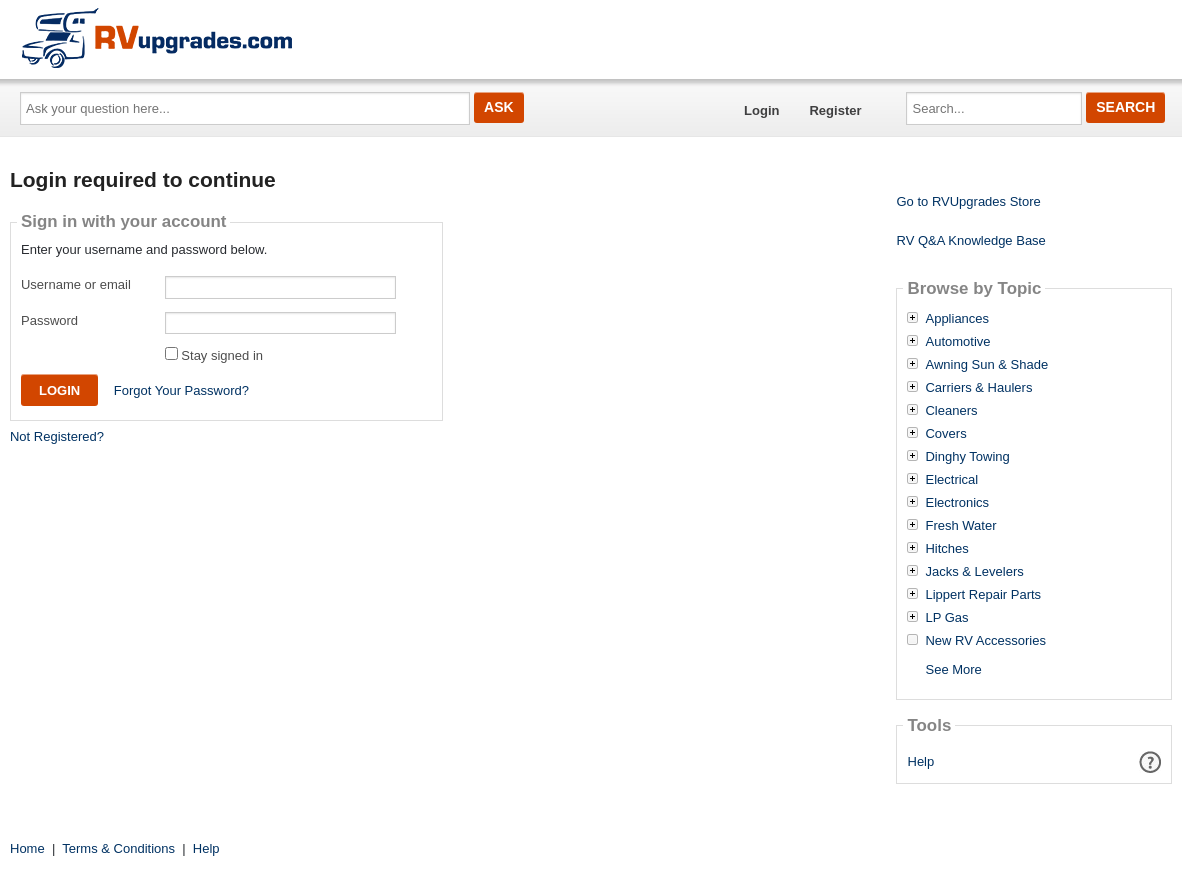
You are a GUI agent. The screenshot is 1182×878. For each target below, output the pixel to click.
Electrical (951, 480)
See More (953, 669)
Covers (945, 434)
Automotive (957, 342)
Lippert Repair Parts (983, 595)
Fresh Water (960, 526)
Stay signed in (222, 355)
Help (921, 761)
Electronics (957, 503)
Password (49, 320)
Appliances (957, 319)
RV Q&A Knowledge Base (970, 240)
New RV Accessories (985, 641)
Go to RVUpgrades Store (968, 201)
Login (761, 110)
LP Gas (946, 618)
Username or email (76, 284)
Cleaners (951, 411)
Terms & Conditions (118, 848)
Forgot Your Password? (181, 390)
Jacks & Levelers (974, 572)
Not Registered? (57, 436)
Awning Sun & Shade (986, 365)
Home (27, 848)
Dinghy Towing (967, 457)
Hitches (946, 549)
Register (835, 110)
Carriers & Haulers (978, 388)
